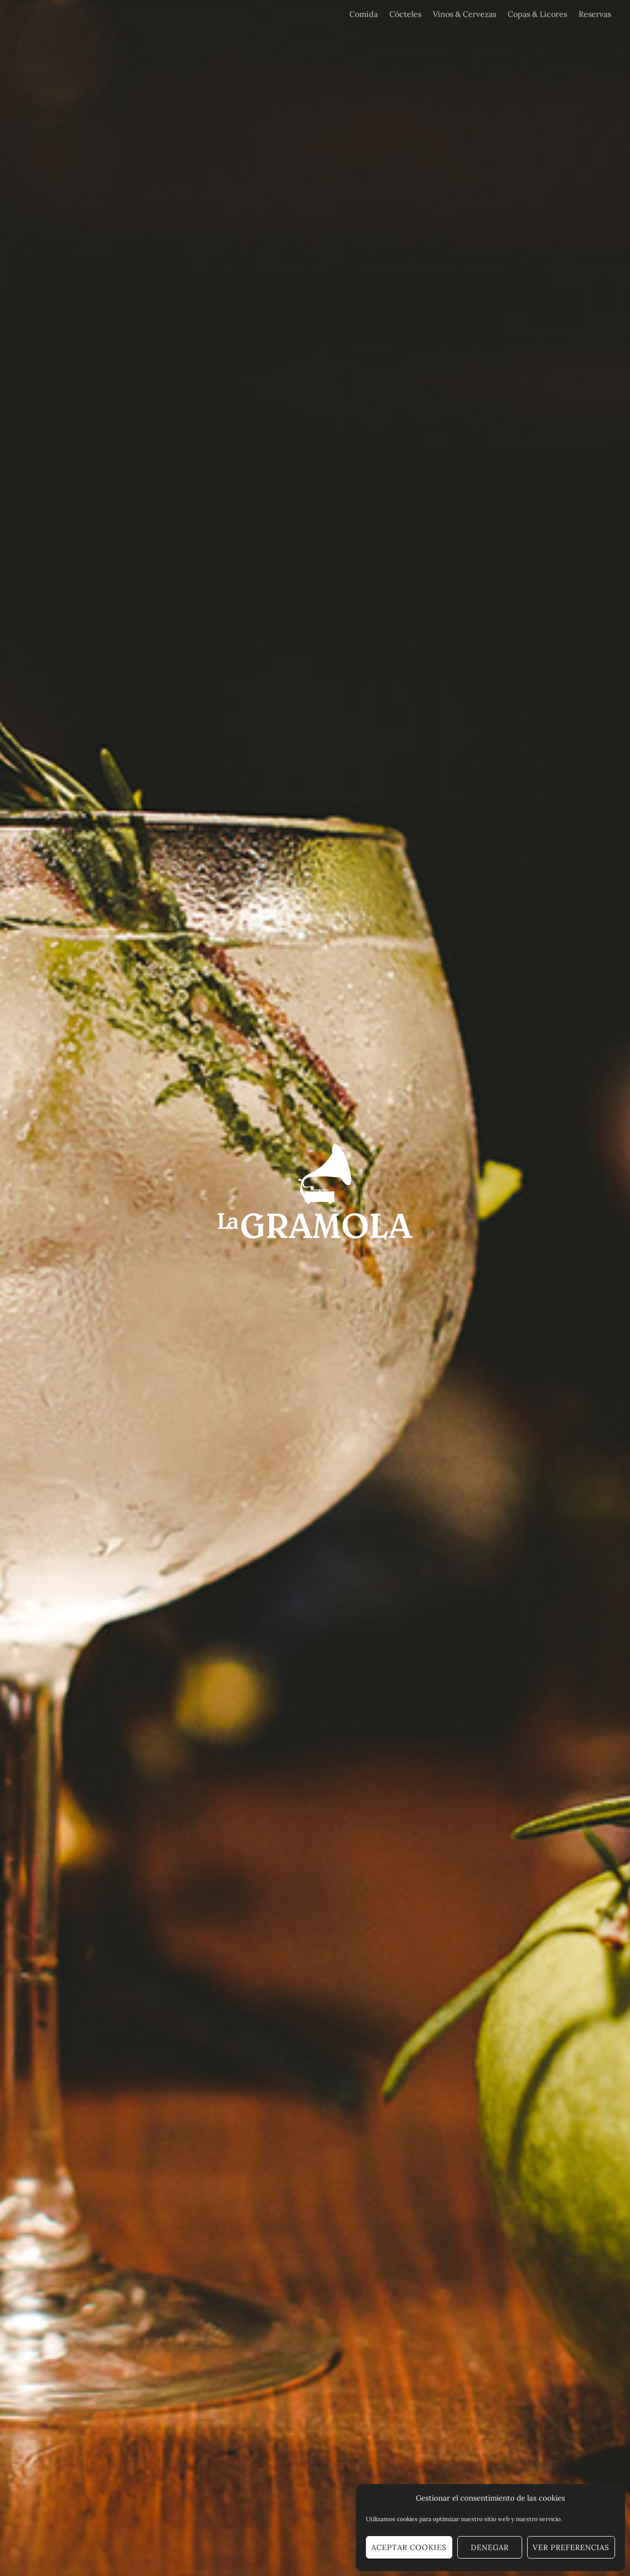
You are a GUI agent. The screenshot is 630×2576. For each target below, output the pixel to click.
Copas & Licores (537, 14)
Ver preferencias (571, 2547)
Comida (363, 14)
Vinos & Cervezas (464, 14)
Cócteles (405, 14)
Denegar (490, 2547)
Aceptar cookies (409, 2547)
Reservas (595, 14)
